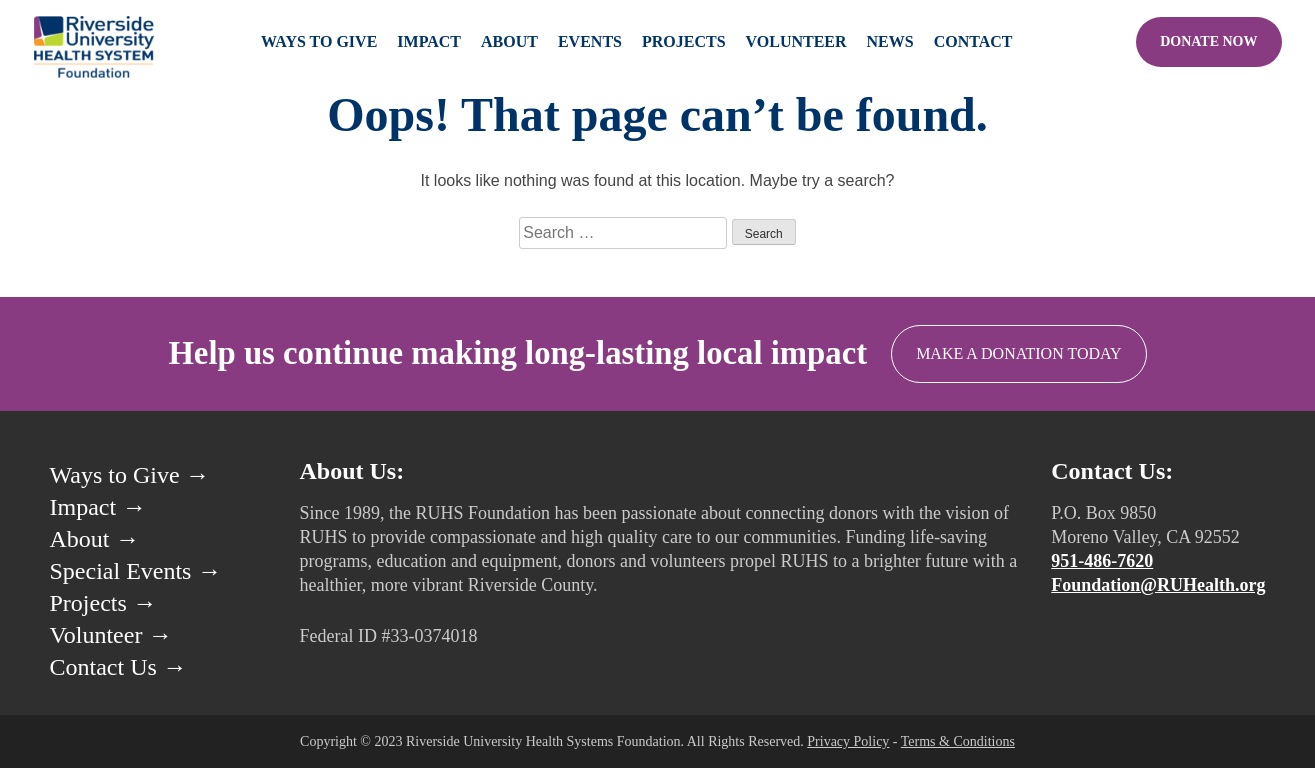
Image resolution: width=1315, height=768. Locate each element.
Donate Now (1208, 41)
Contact (973, 41)
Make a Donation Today (1019, 353)
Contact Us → (118, 667)
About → (95, 539)
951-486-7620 (1102, 561)
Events (590, 41)
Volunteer (796, 41)
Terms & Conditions (958, 741)
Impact (429, 41)
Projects (684, 41)
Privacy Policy (848, 741)
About (509, 41)
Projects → (103, 603)
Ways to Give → (130, 475)
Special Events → (136, 571)
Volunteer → (111, 635)
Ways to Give (319, 41)
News (890, 41)
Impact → (98, 507)
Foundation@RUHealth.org (1158, 585)
